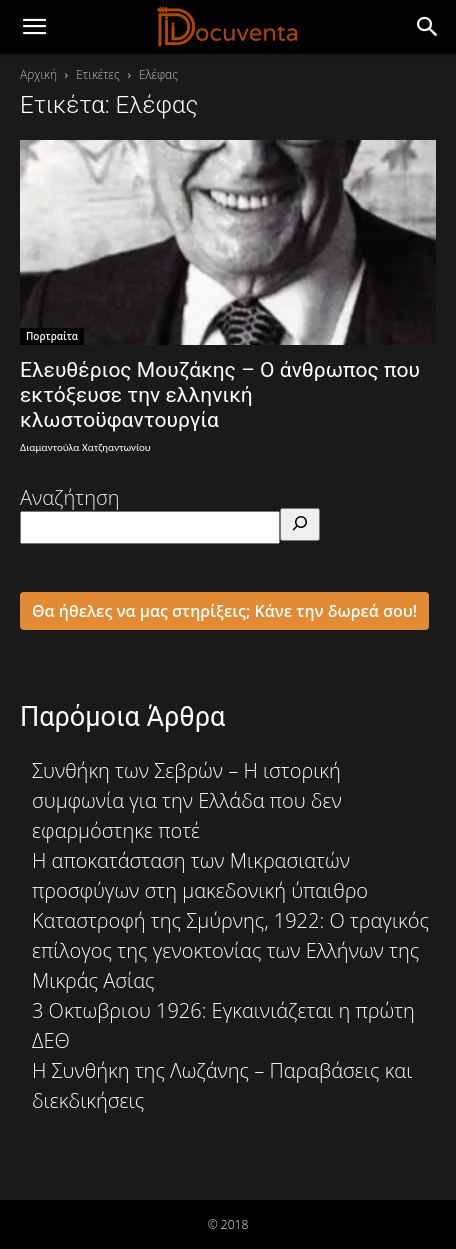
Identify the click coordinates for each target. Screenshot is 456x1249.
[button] (428, 27)
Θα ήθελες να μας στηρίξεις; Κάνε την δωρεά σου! (224, 611)
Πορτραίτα (52, 336)
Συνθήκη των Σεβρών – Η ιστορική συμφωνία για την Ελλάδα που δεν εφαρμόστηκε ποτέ (187, 800)
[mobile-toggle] (34, 27)
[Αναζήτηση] (300, 524)
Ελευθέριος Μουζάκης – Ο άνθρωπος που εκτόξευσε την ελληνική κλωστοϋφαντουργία (220, 395)
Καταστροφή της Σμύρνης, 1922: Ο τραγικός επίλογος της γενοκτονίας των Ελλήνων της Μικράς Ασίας (230, 950)
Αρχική (38, 74)
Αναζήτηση (70, 497)
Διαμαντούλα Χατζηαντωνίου (85, 447)
